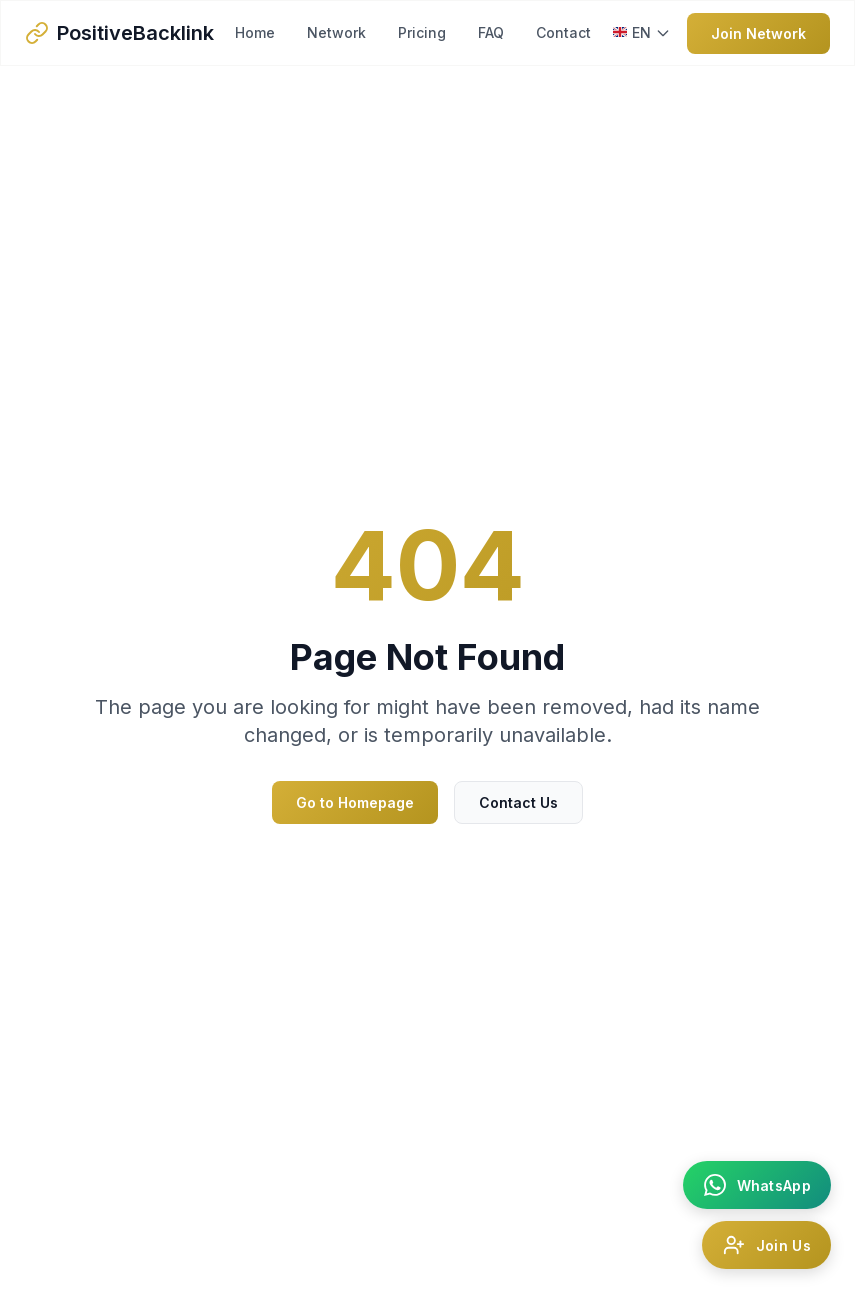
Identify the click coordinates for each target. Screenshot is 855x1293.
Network (336, 32)
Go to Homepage (355, 802)
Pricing (422, 32)
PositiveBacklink (135, 33)
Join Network (758, 33)
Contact (563, 32)
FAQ (491, 32)
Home (255, 32)
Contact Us (518, 802)
